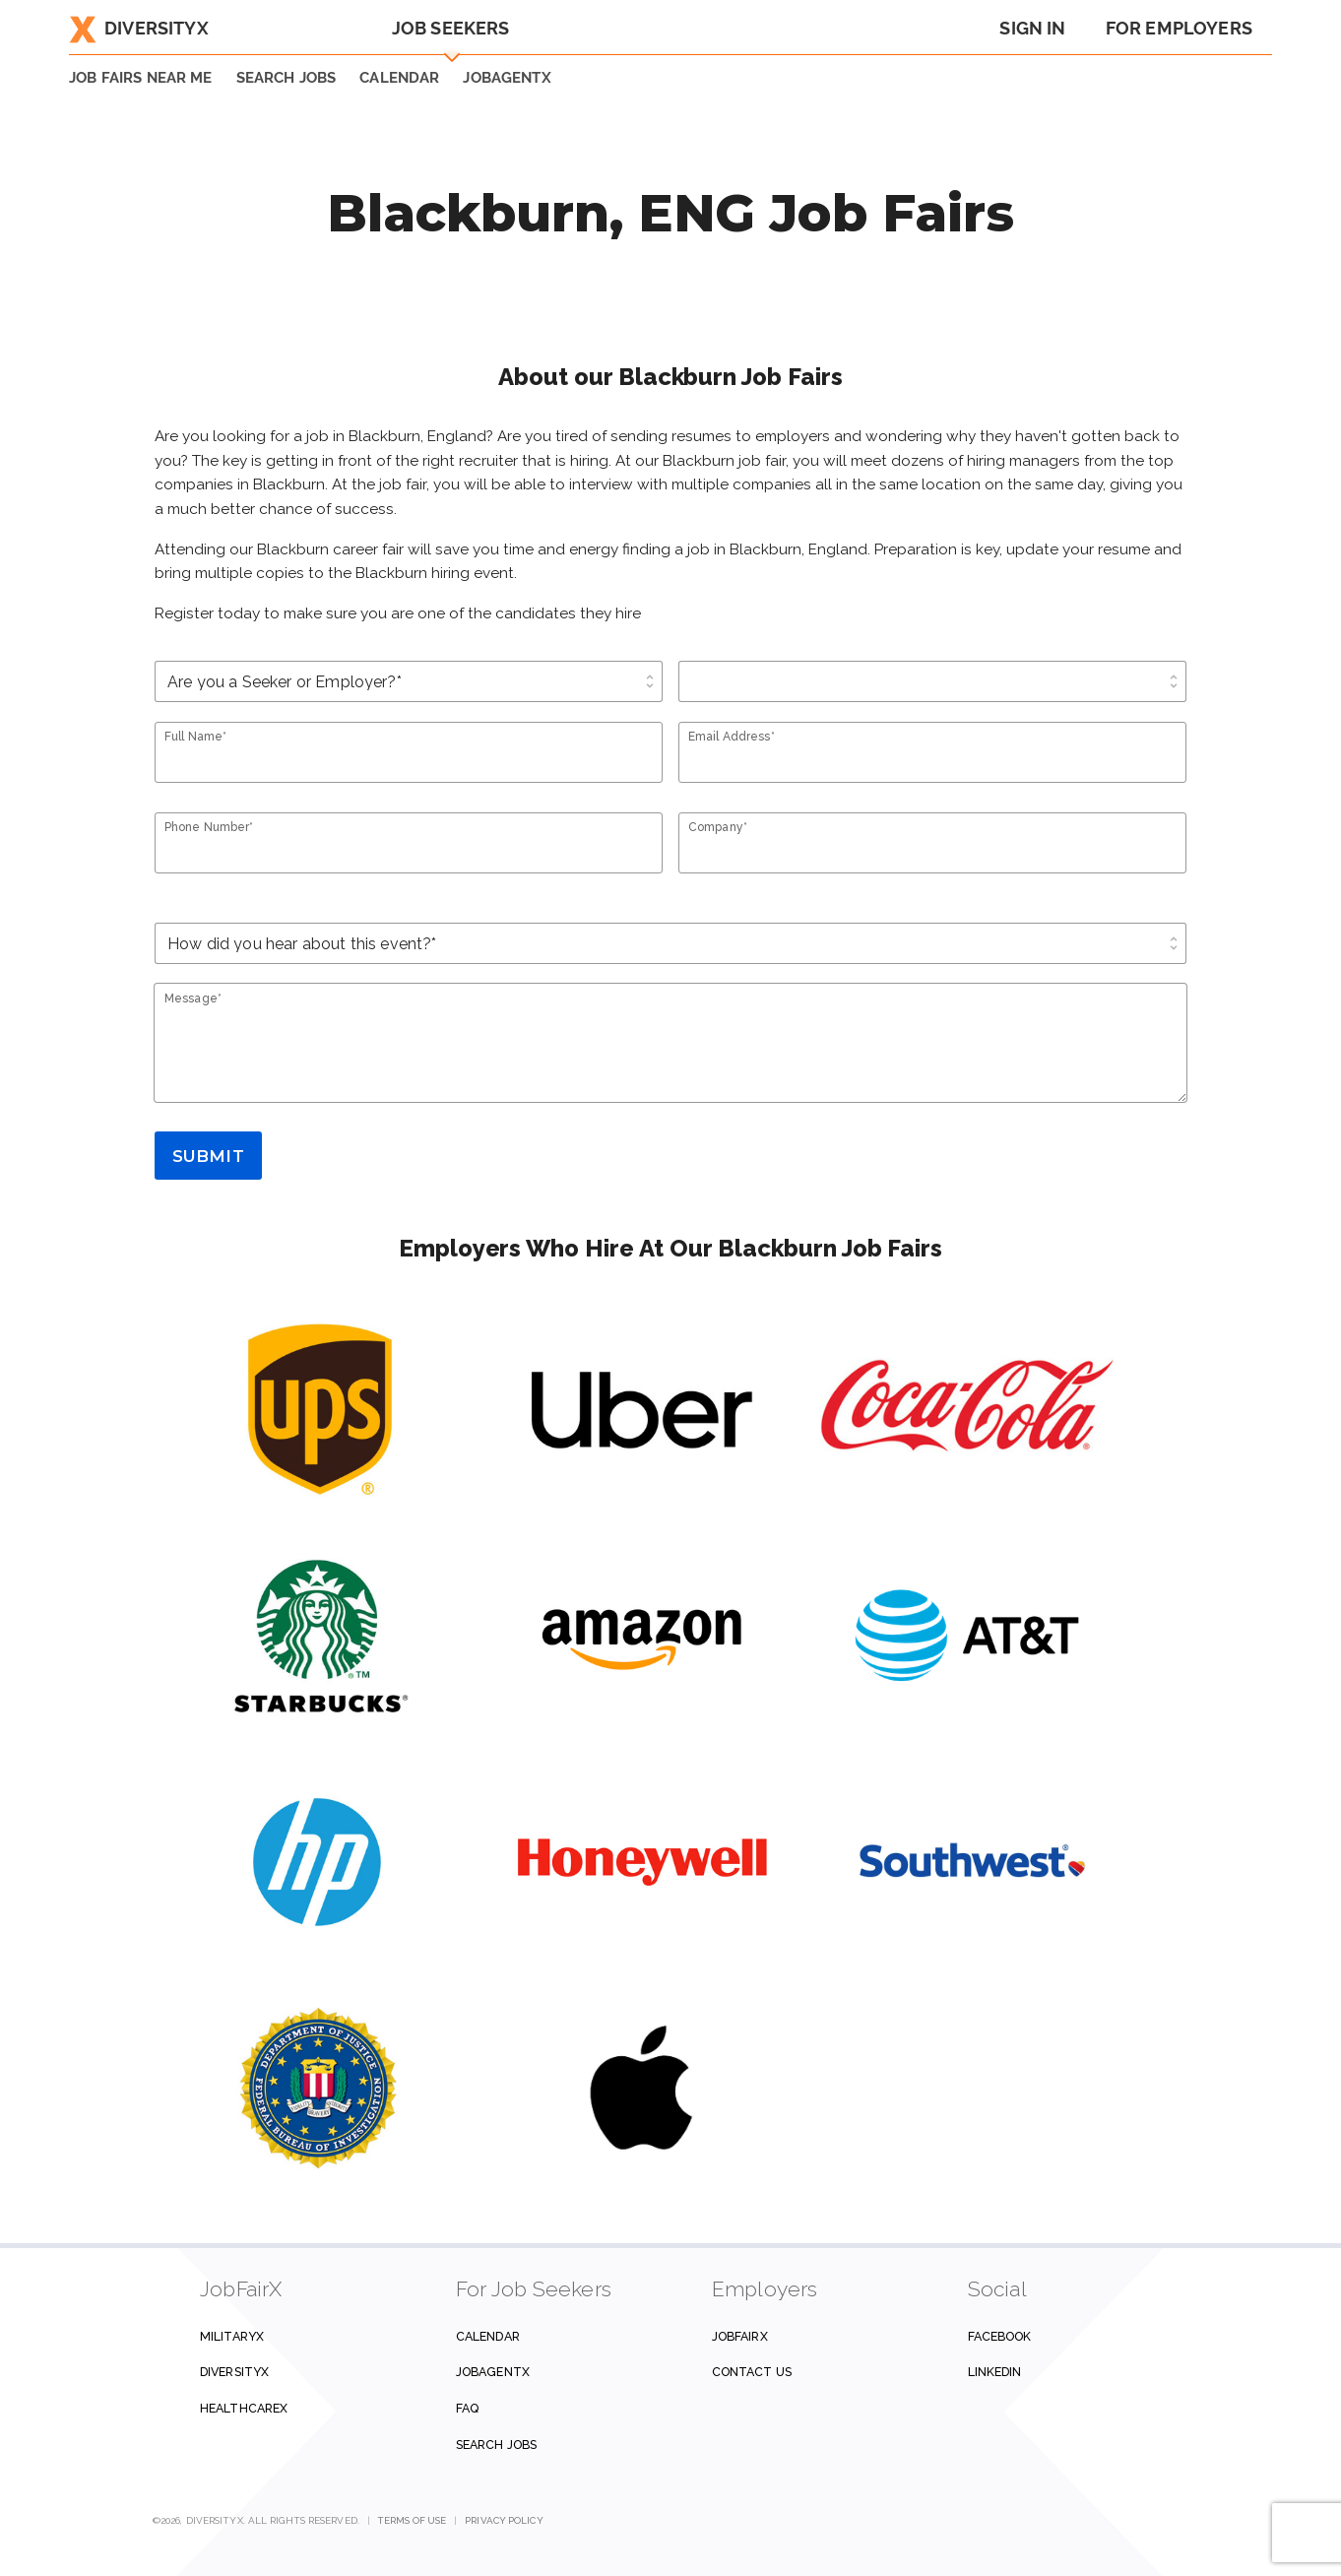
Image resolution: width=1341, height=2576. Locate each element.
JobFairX (740, 2336)
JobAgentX (506, 78)
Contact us (752, 2371)
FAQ (467, 2408)
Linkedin (995, 2371)
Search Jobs (496, 2444)
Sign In (1032, 28)
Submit (208, 1156)
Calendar (399, 78)
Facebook (1000, 2336)
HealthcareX (243, 2408)
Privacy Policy (504, 2520)
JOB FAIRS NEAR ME (141, 78)
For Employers (1179, 28)
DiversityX (139, 28)
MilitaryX (232, 2336)
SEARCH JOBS (286, 78)
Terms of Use (412, 2520)
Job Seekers (451, 28)
